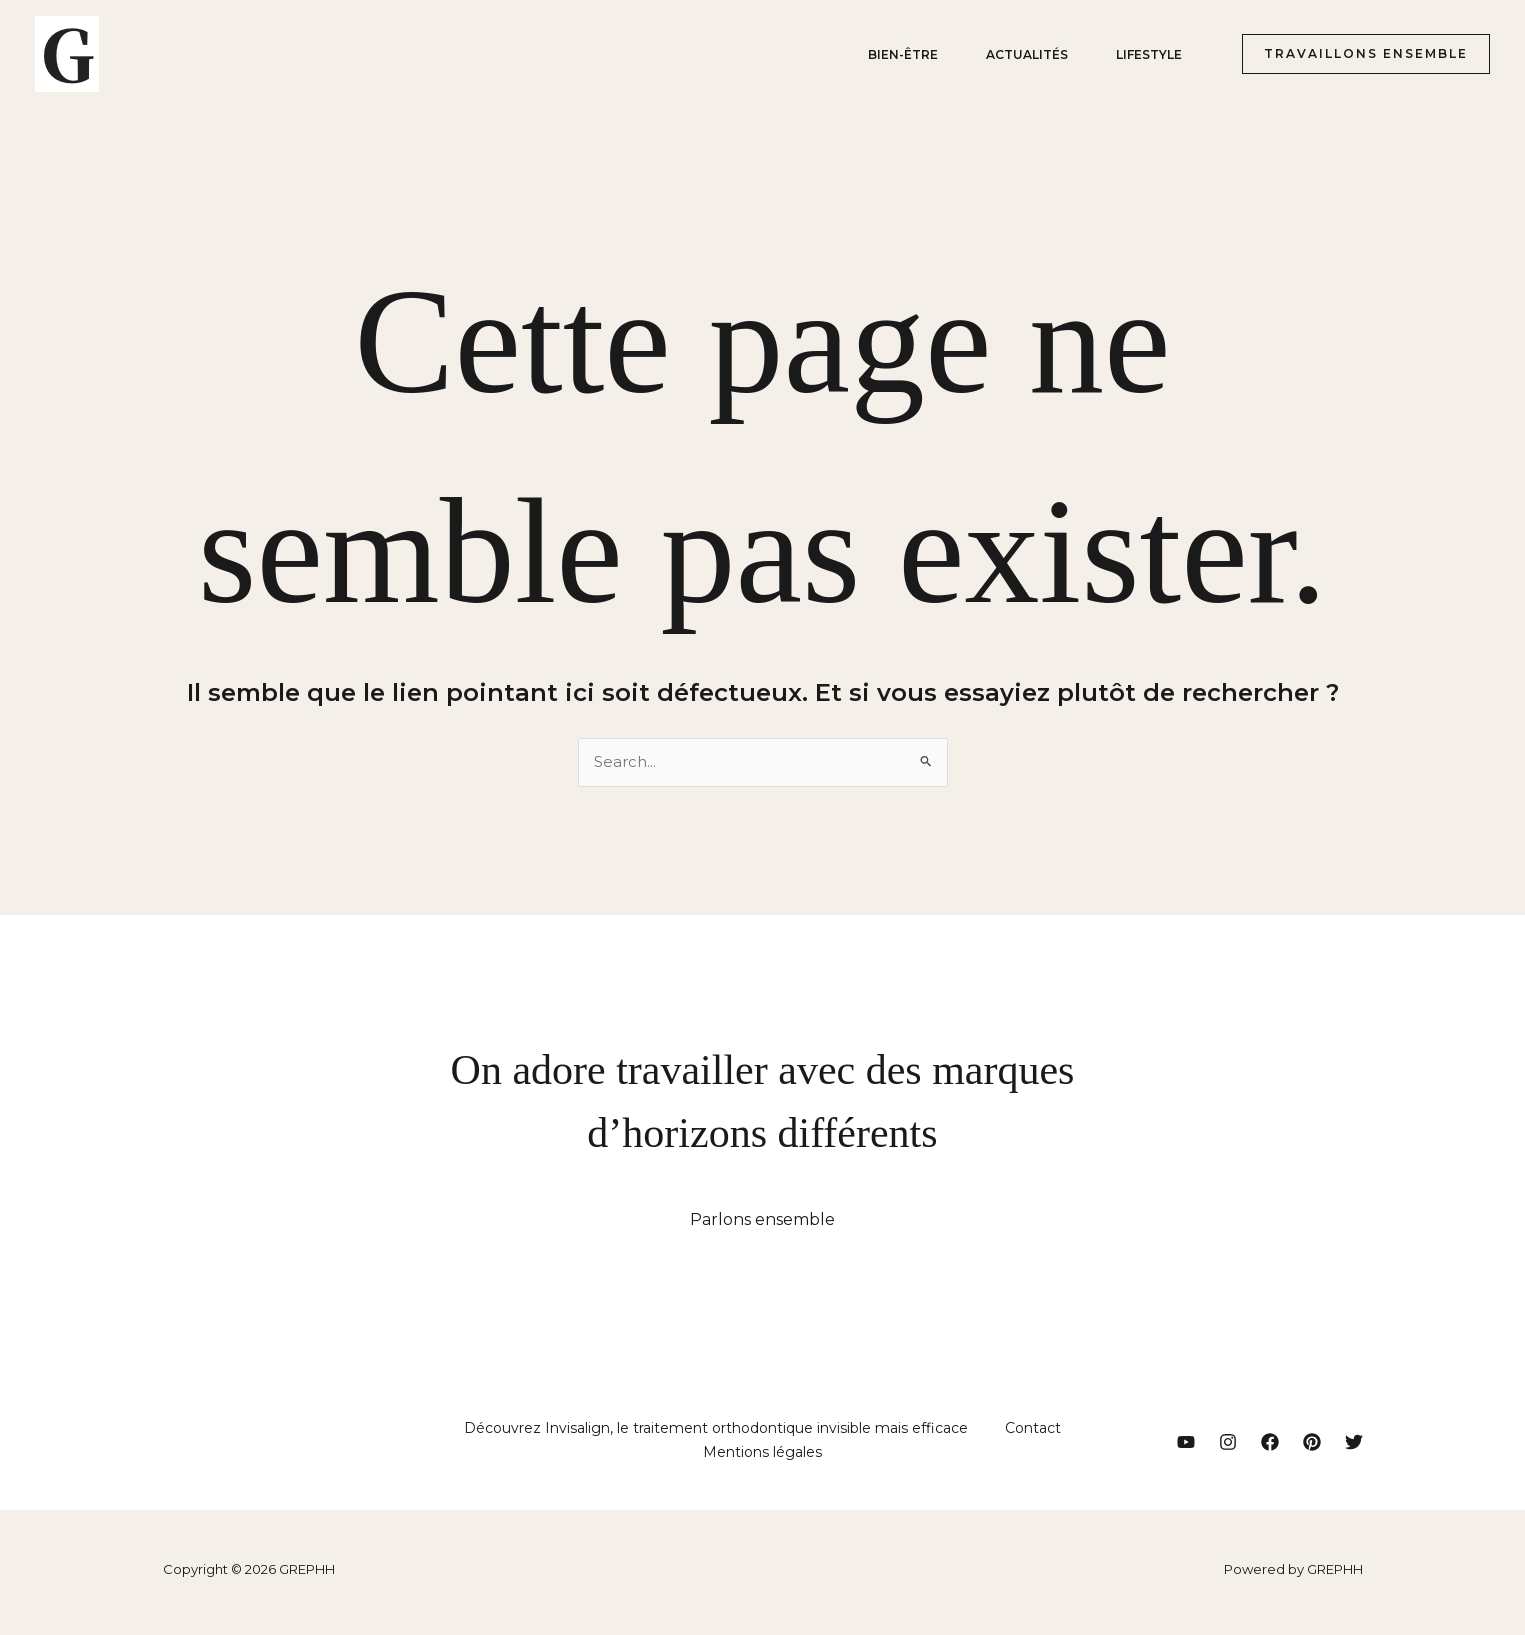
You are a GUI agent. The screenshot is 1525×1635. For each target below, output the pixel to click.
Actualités (1027, 55)
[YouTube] (1186, 1446)
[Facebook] (1270, 1446)
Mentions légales (762, 1457)
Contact (1031, 1431)
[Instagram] (1228, 1446)
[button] (1358, 54)
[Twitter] (1354, 1446)
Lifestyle (1149, 55)
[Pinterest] (1312, 1446)
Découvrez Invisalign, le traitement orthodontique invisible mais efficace (719, 1431)
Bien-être (903, 55)
